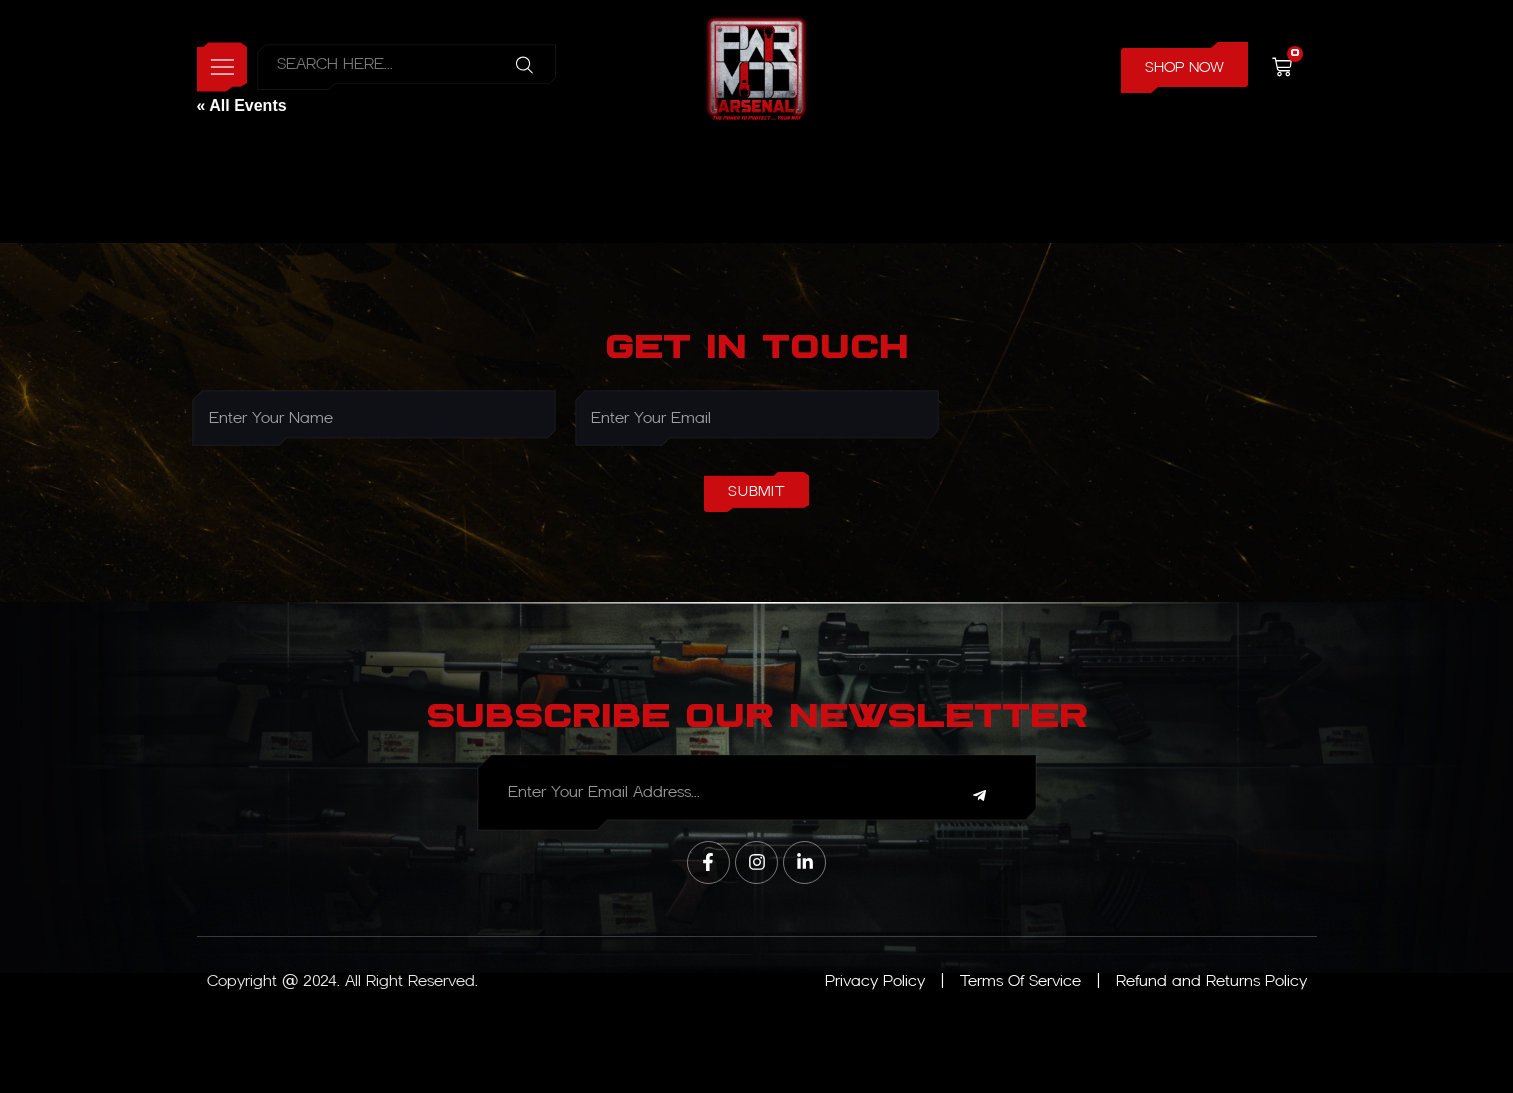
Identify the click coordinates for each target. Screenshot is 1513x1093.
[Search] (528, 67)
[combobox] (379, 67)
